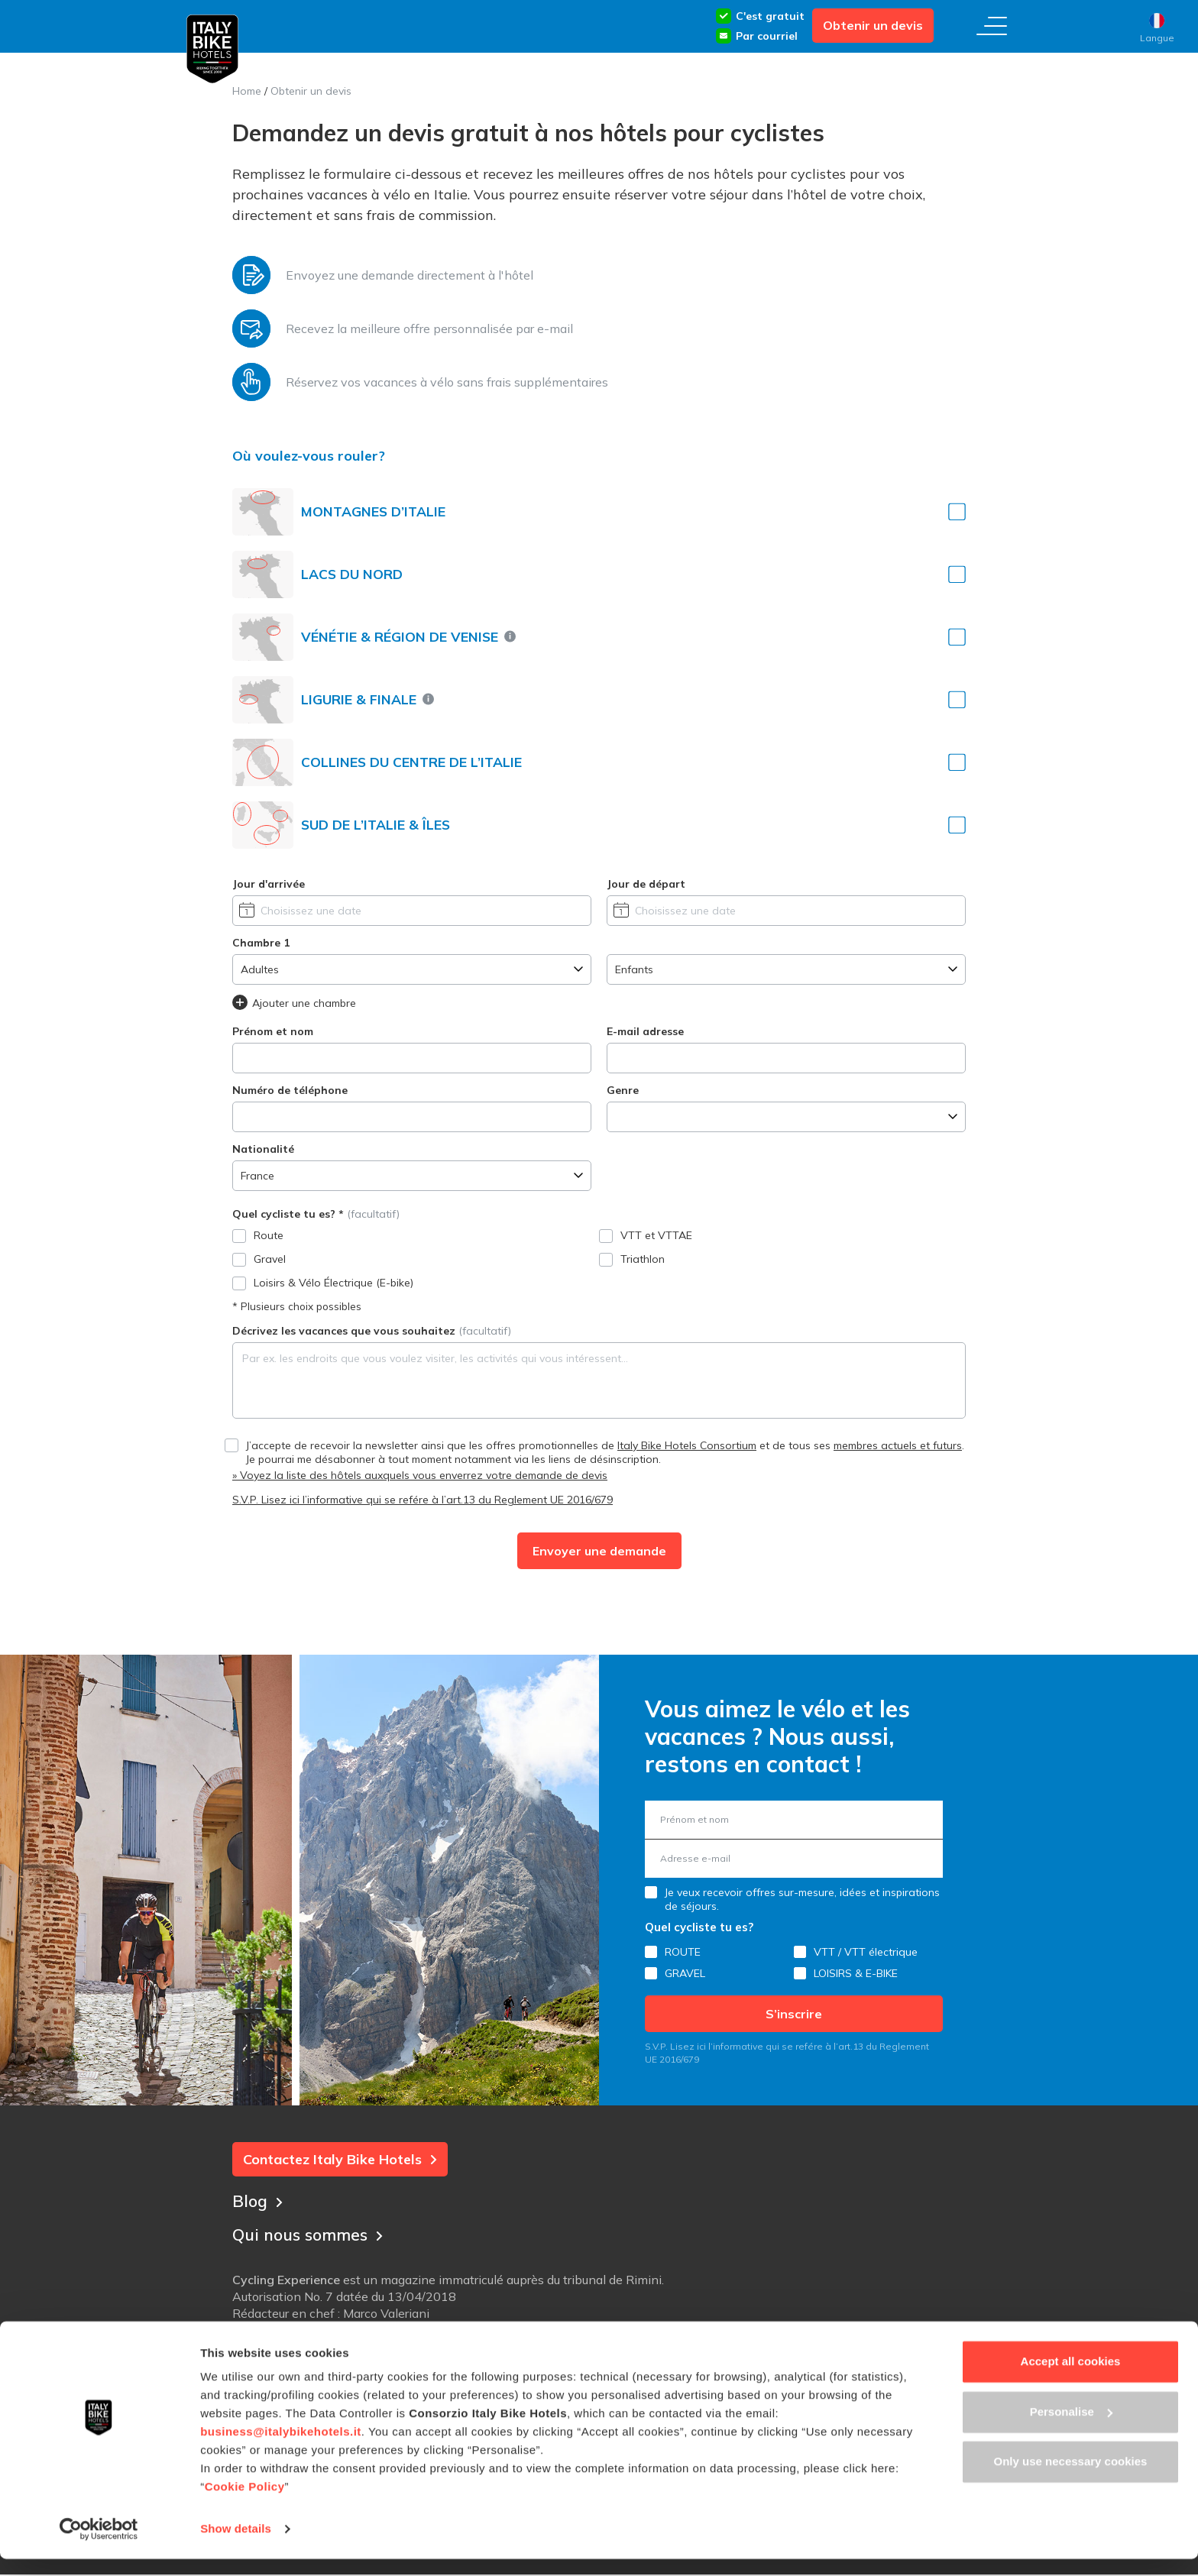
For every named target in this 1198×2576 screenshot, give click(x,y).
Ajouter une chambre (294, 1002)
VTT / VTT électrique (866, 1952)
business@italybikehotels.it (280, 2448)
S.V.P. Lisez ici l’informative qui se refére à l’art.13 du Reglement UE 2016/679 (422, 1499)
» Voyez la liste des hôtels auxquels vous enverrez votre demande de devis (419, 1475)
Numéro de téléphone (290, 1090)
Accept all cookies (1071, 2378)
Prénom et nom (272, 1031)
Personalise (1071, 2428)
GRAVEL (685, 1973)
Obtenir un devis (873, 25)
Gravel (270, 1259)
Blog (258, 2199)
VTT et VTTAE (656, 1235)
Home (246, 91)
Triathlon (642, 1259)
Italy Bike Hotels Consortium (686, 1445)
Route (268, 1235)
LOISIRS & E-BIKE (856, 1973)
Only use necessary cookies (1071, 2478)
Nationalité (263, 1149)
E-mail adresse (645, 1031)
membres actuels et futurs (898, 1445)
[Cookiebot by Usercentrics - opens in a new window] (99, 2546)
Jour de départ (646, 884)
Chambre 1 (261, 943)
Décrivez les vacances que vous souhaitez (371, 1331)
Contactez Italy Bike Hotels (340, 2159)
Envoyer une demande (599, 1550)
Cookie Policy (245, 2503)
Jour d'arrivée (268, 884)
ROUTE (683, 1952)
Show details (235, 2545)
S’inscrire (794, 2013)
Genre (623, 1090)
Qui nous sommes (311, 2233)
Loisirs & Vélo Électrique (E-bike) (333, 1283)
